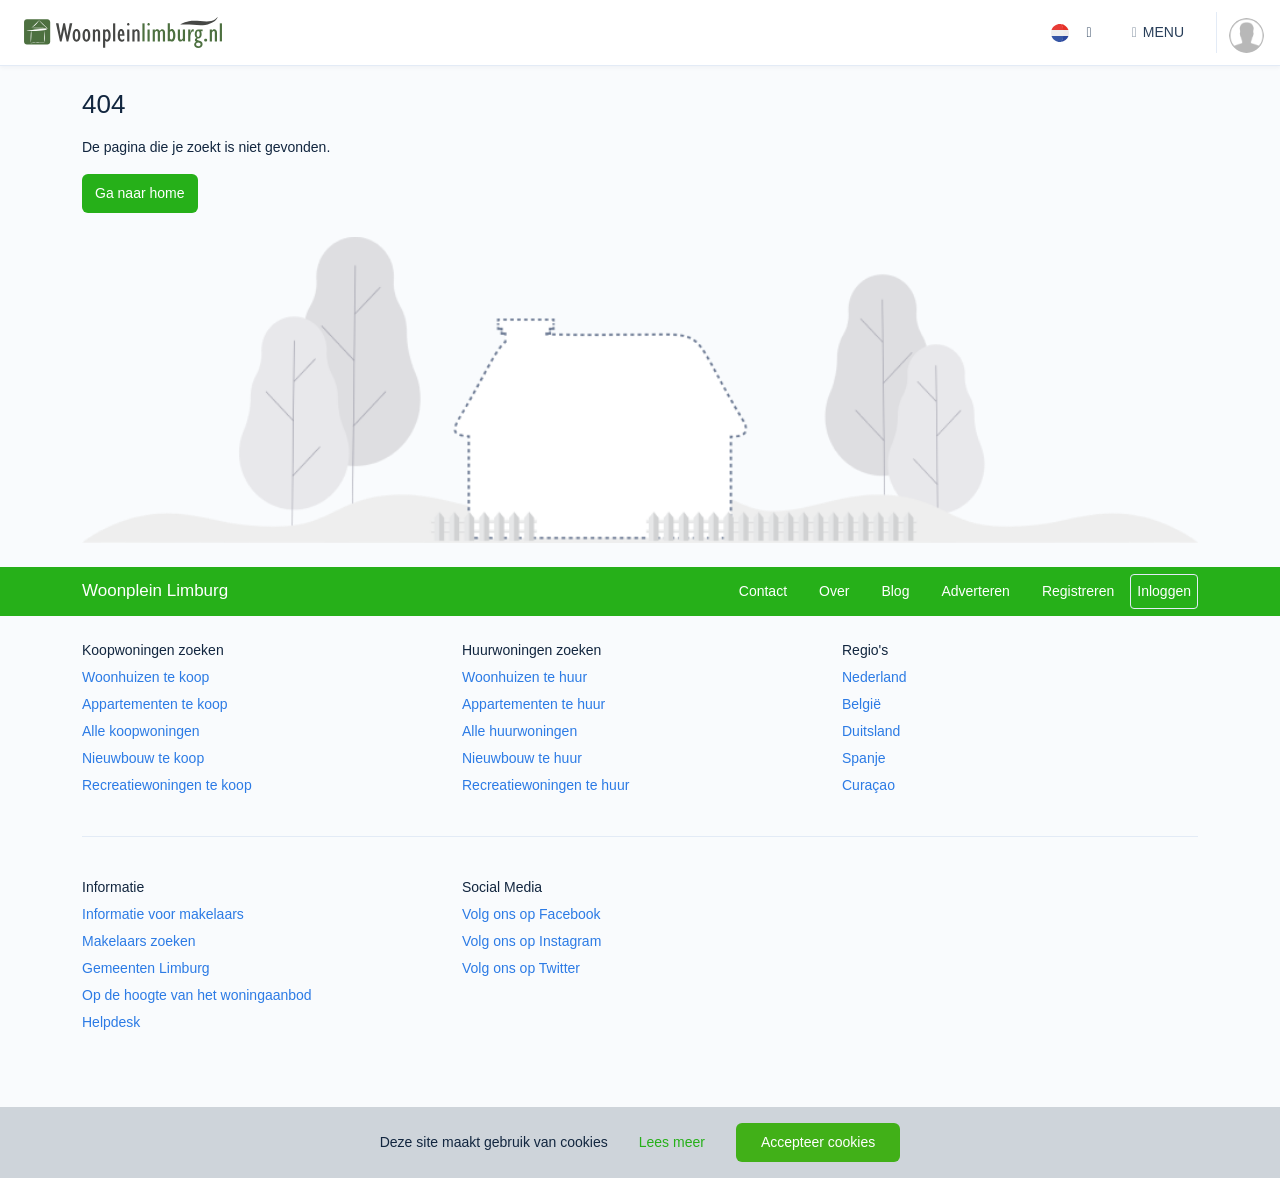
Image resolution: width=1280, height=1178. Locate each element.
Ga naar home (140, 193)
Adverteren (975, 591)
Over (834, 591)
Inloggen (1164, 591)
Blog (895, 591)
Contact (763, 591)
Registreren (1078, 591)
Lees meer (672, 1142)
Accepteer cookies (818, 1142)
